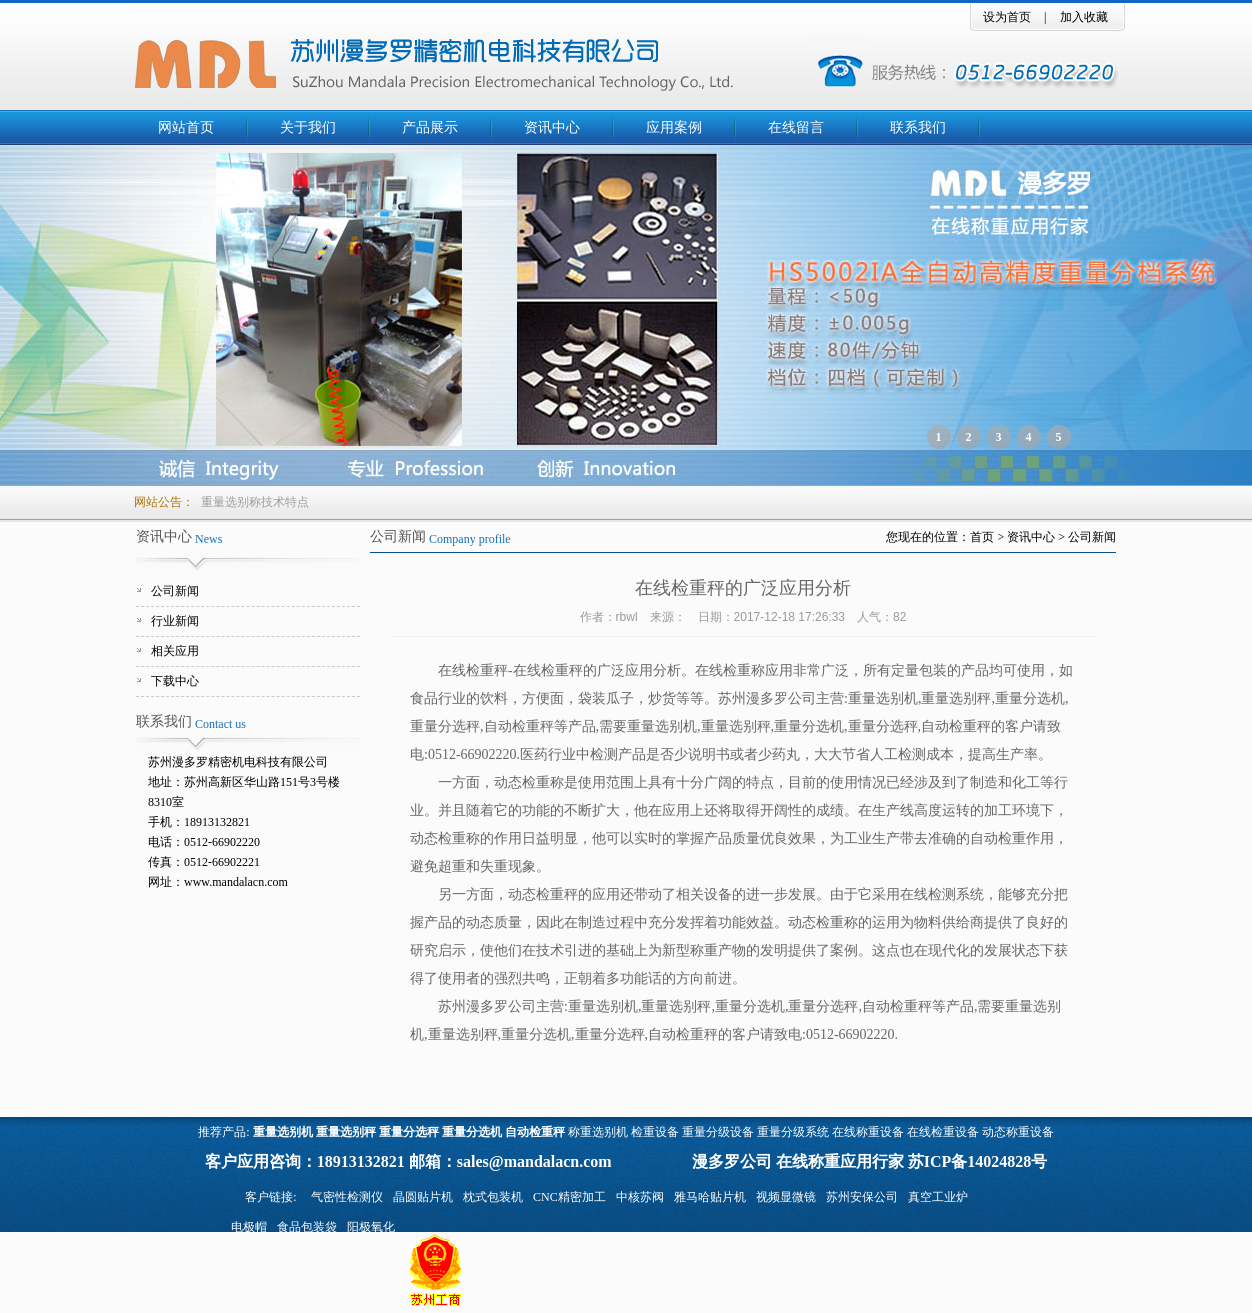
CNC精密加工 (569, 1197)
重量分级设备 (718, 1132)
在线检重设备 (943, 1132)
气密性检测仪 (347, 1197)
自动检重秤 (535, 1132)
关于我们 (308, 127)
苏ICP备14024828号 (978, 1161)
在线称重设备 (868, 1132)
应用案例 (674, 127)
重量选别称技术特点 (255, 502)
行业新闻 (175, 621)
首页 (982, 537)
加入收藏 (1084, 17)
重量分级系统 (793, 1132)
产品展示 (430, 127)
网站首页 (186, 127)
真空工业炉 (938, 1197)
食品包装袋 (307, 1227)
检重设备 (655, 1132)
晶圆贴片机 (423, 1197)
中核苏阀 (640, 1197)
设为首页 (1007, 17)
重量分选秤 (409, 1132)
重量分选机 (472, 1132)
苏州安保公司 (862, 1197)
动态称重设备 (1018, 1132)
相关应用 (175, 651)
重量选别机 (283, 1132)
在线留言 (796, 127)
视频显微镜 (786, 1197)
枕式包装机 (493, 1197)
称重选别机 (598, 1132)
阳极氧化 (371, 1227)
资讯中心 (552, 127)
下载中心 (175, 681)
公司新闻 (175, 591)
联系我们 (918, 127)
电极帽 (249, 1227)
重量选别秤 (346, 1132)
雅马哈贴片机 (710, 1197)
